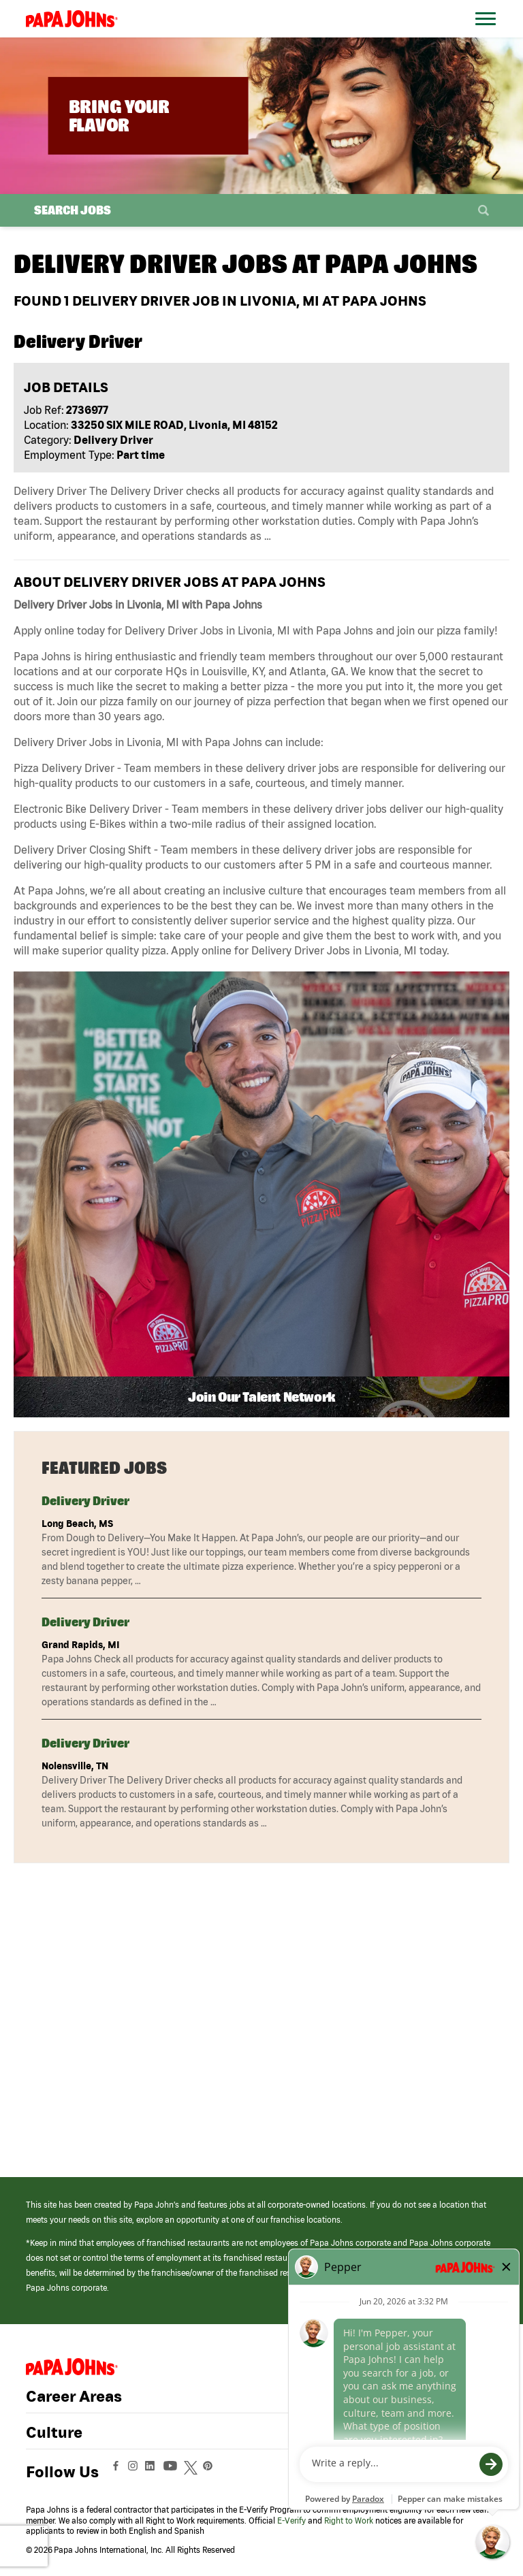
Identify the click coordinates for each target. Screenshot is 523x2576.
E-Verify (291, 2520)
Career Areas (74, 2396)
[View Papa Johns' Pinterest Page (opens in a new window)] (211, 2472)
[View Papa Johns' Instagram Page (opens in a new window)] (134, 2472)
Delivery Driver (85, 1501)
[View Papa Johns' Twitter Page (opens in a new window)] (192, 2472)
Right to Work (348, 2520)
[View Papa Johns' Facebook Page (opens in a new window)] (117, 2472)
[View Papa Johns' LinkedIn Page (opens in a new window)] (153, 2472)
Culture (54, 2432)
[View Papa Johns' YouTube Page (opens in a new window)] (173, 2472)
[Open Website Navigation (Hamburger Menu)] (488, 35)
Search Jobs (72, 210)
